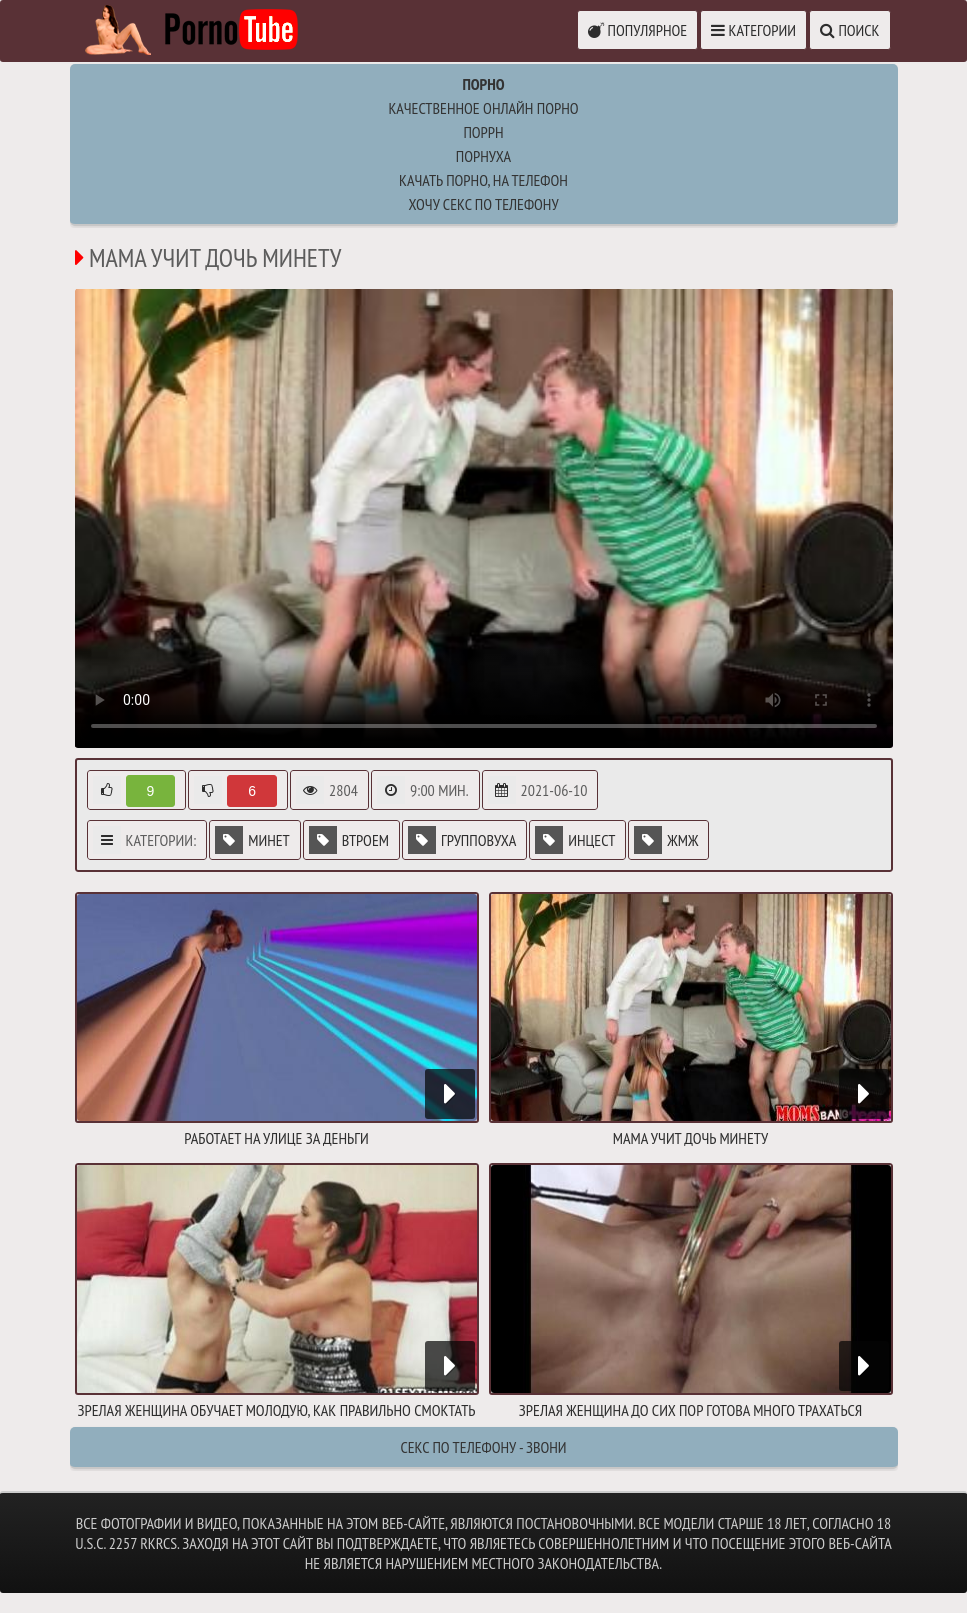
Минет (252, 840)
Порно (483, 84)
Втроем (349, 840)
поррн (483, 132)
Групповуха (462, 840)
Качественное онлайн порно (483, 108)
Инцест (575, 840)
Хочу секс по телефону (483, 204)
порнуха (483, 156)
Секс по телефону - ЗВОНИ (483, 1447)
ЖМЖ (666, 840)
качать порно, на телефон (483, 180)
